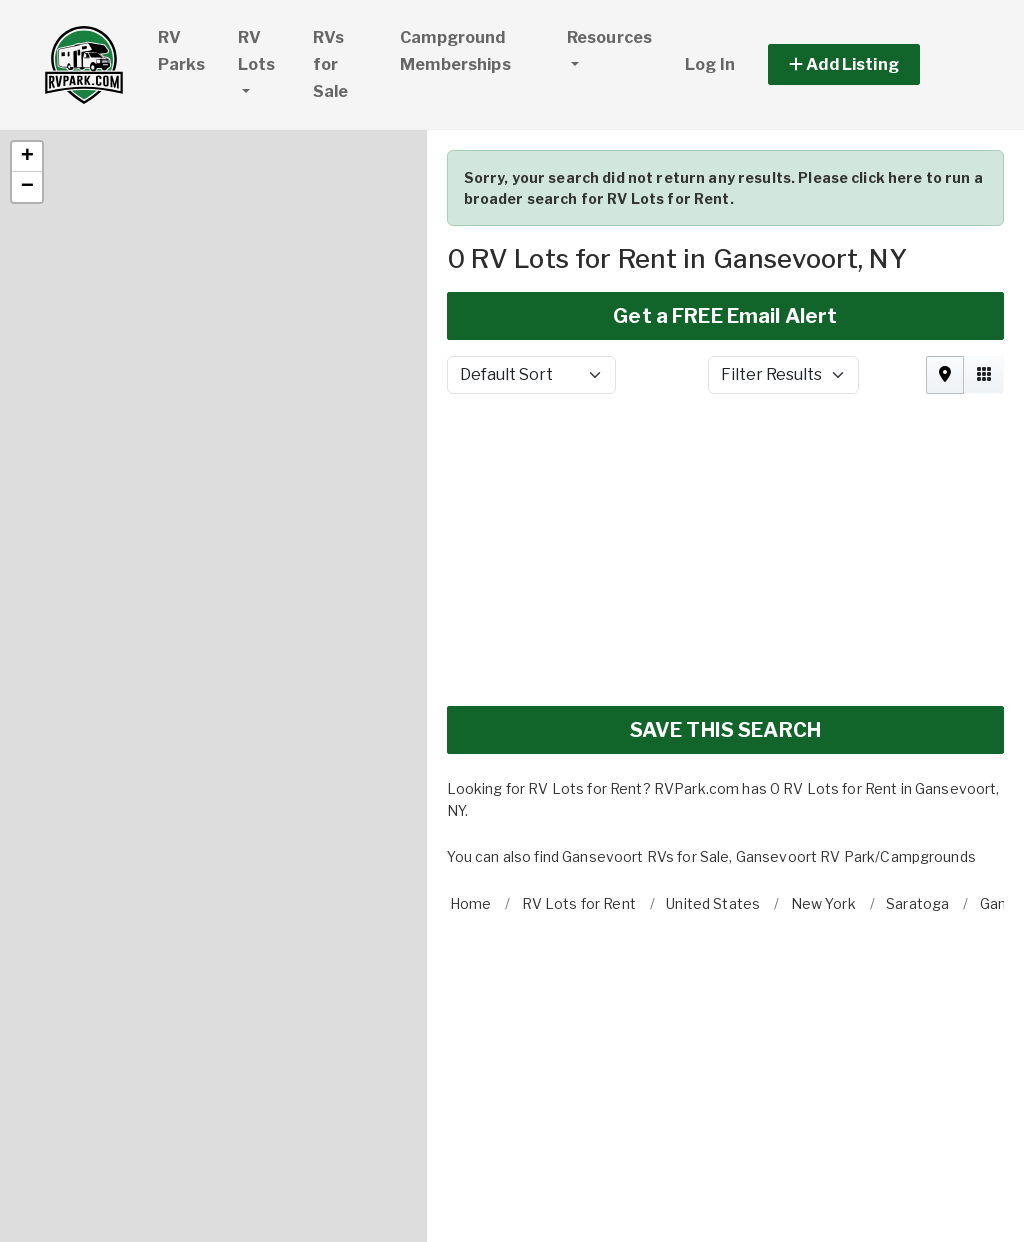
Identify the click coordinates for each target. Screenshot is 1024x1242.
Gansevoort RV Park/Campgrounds (856, 767)
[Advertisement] (725, 461)
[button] (27, 68)
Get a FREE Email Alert (725, 227)
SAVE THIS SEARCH (725, 641)
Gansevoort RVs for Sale (645, 767)
